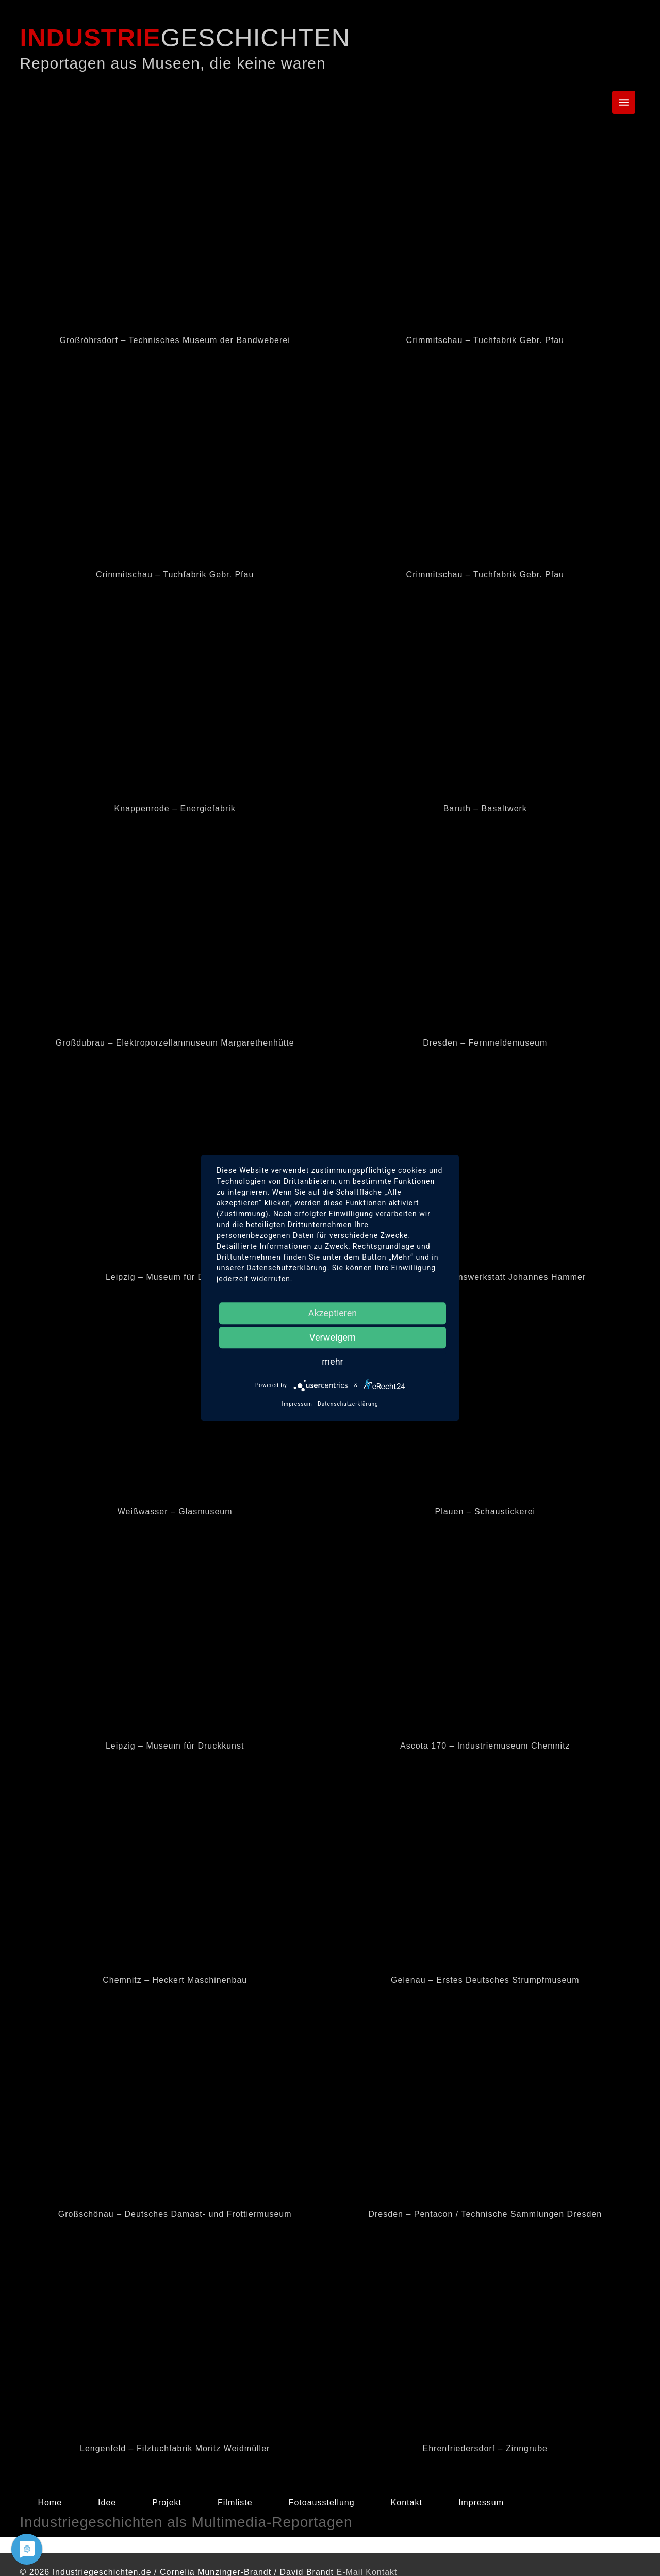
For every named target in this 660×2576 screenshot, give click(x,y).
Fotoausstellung (322, 2502)
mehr (332, 1361)
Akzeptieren (332, 1313)
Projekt (167, 2502)
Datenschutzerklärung (348, 1404)
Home (50, 2502)
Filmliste (235, 2502)
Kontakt (406, 2502)
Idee (107, 2502)
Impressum (481, 2502)
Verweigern (332, 1337)
